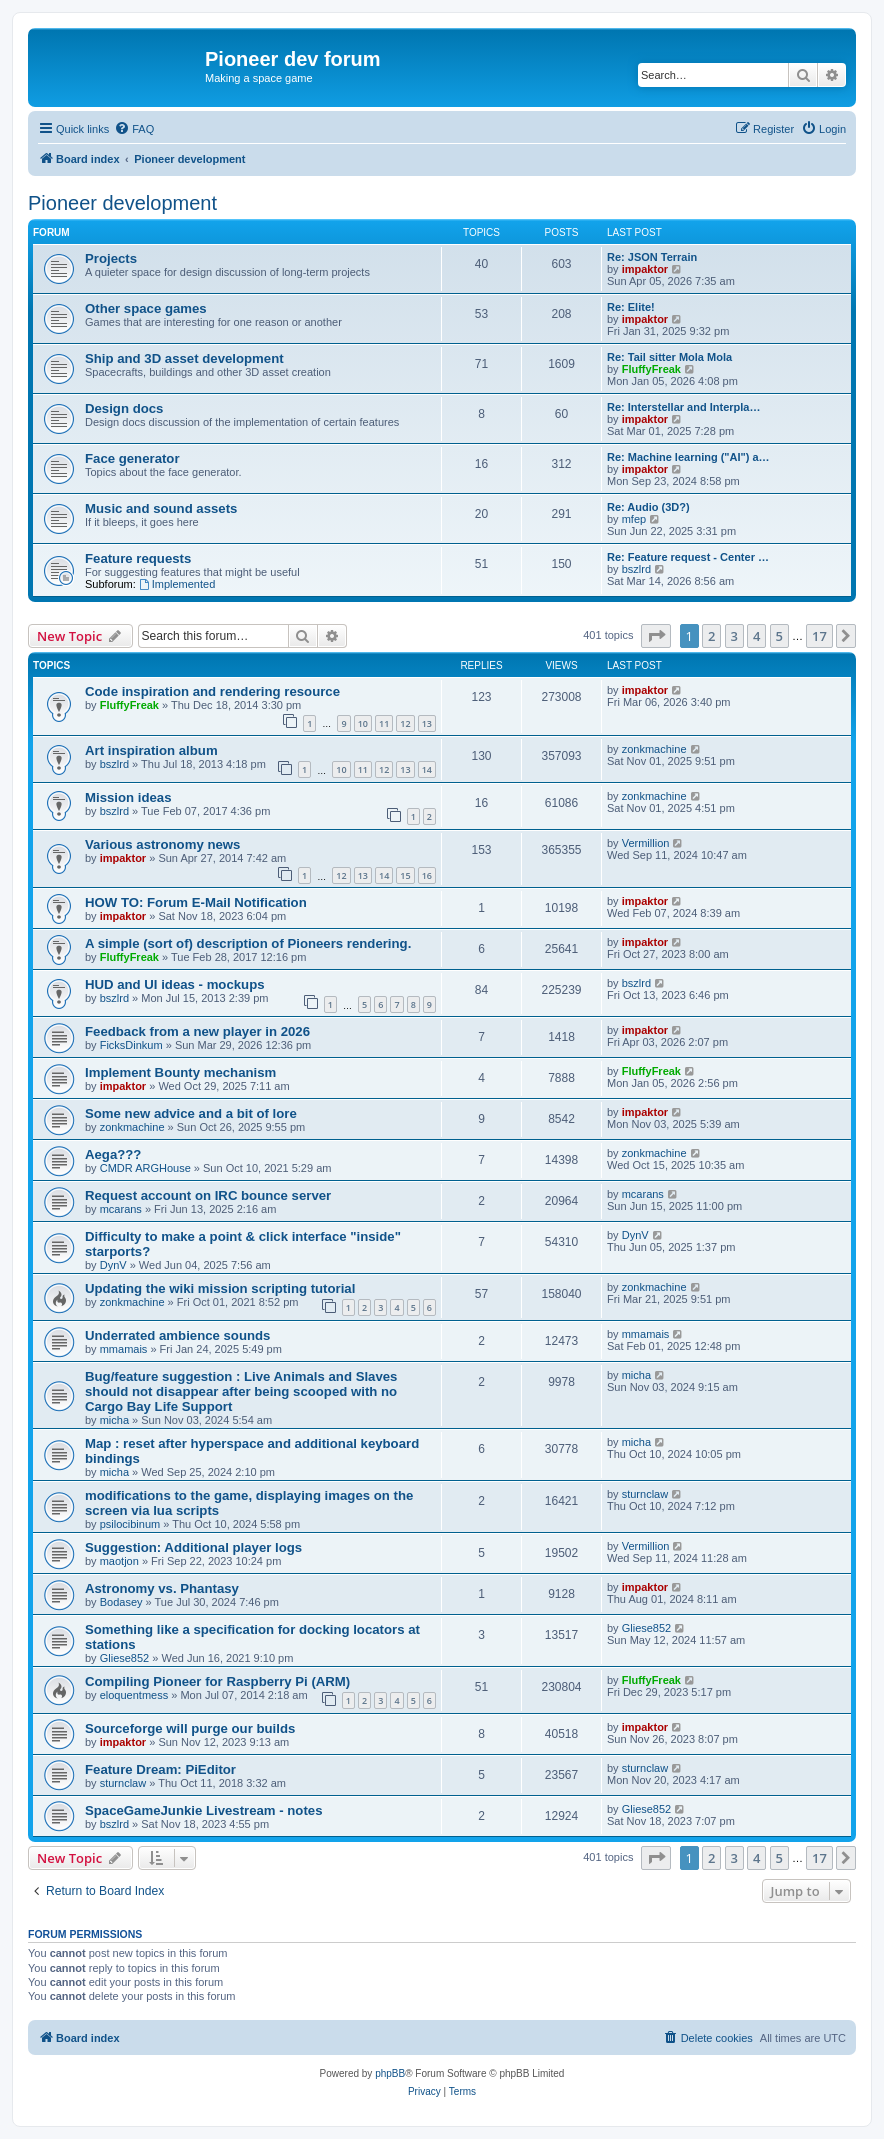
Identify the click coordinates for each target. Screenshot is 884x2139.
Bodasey (121, 1602)
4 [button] (756, 636)
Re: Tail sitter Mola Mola (669, 357)
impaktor (645, 269)
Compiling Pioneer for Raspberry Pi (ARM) (217, 1681)
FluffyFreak (651, 369)
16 (427, 875)
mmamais (124, 1349)
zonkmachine (654, 749)
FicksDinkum (131, 1045)
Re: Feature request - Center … (688, 557)
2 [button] (711, 636)
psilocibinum (130, 1524)
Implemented (177, 584)
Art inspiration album (151, 750)
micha (114, 1420)
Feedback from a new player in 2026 (197, 1031)
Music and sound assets (161, 508)
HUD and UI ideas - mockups (175, 984)
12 (405, 723)
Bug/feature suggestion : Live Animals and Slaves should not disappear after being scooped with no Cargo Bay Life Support (241, 1391)
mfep (634, 519)
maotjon (119, 1561)
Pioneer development (122, 203)
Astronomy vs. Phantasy (162, 1588)
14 (427, 769)
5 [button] (779, 636)
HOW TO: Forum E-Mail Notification (196, 902)
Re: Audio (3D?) (648, 507)
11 (384, 723)
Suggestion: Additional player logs (193, 1547)
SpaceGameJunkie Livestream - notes (203, 1810)
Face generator (132, 458)
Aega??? (113, 1154)
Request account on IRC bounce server (208, 1195)
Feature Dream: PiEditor (160, 1769)
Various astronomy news (162, 844)
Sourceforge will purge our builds (190, 1728)
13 (427, 723)
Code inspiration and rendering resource (212, 691)
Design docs (124, 408)
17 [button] (819, 636)
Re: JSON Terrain (652, 257)
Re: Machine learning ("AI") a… (688, 457)
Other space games (146, 308)
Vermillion (646, 843)
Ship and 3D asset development (184, 358)
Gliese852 (125, 1658)
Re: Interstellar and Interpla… (683, 407)
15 (405, 875)
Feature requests (138, 558)
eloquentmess (134, 1695)
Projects (111, 258)
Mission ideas (128, 797)
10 (363, 723)
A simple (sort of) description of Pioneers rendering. (248, 943)
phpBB (390, 2073)
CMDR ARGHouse (145, 1168)
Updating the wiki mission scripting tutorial (220, 1288)
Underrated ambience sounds (177, 1335)
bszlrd (636, 569)
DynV (113, 1265)
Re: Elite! (631, 307)
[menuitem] (134, 129)
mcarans (121, 1209)
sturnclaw (645, 1494)
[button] (656, 636)
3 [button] (734, 636)
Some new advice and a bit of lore (191, 1113)
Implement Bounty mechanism (180, 1072)
